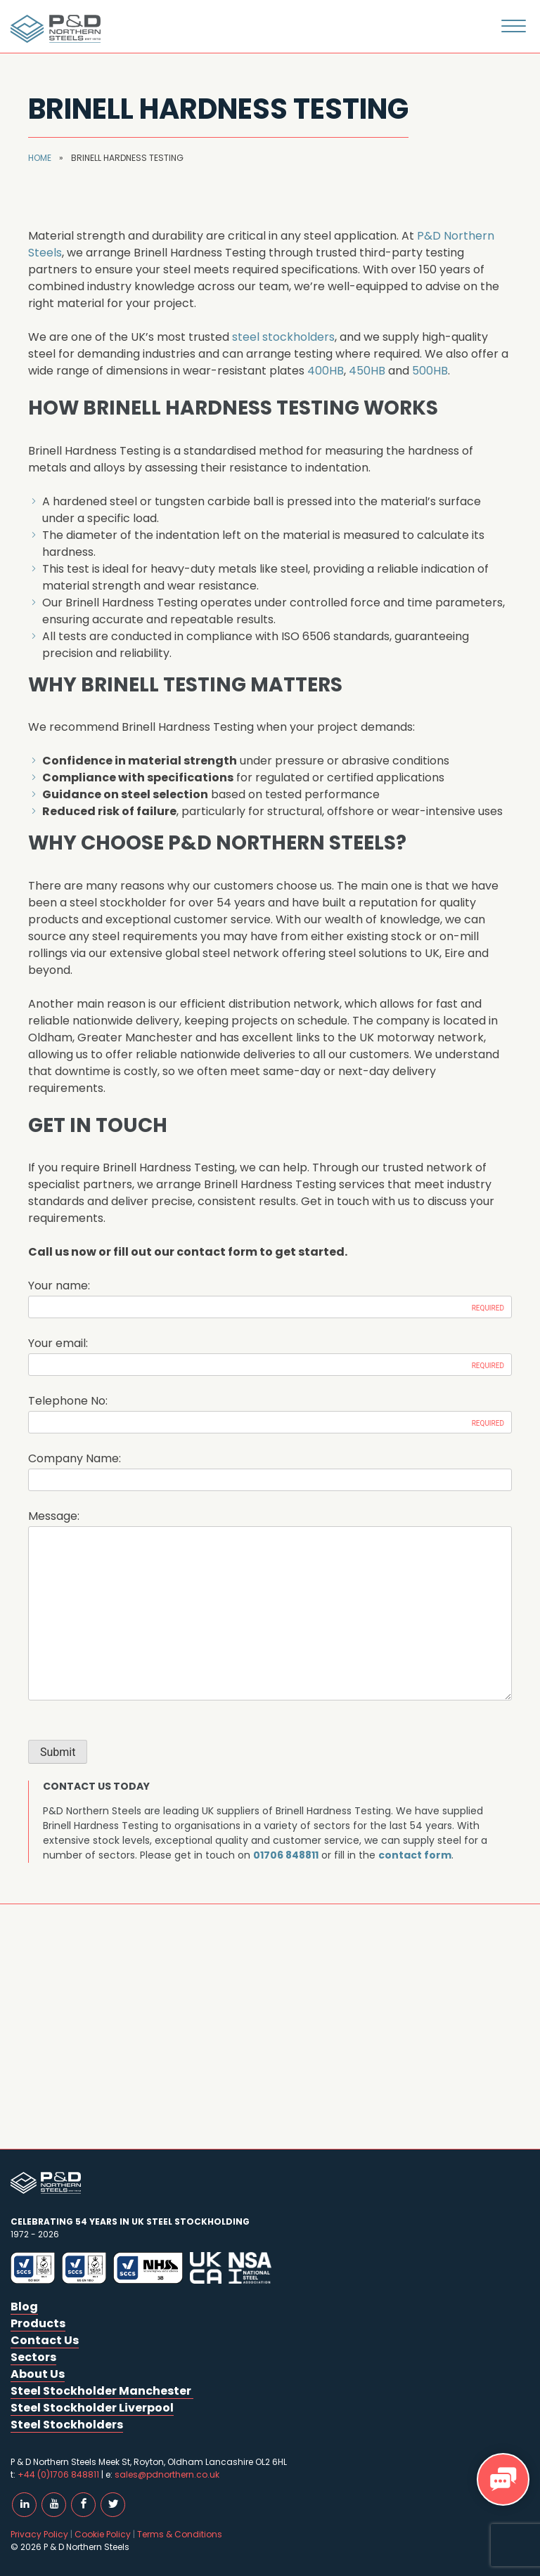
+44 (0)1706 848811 (58, 2474)
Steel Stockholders (67, 2424)
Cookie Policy (103, 2534)
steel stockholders (283, 337)
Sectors (33, 2357)
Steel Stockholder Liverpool (92, 2408)
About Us (38, 2374)
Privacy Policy (39, 2534)
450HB (367, 371)
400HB (325, 371)
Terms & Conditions (179, 2534)
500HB (430, 371)
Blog (24, 2306)
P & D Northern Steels (52, 29)
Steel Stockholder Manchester (102, 2391)
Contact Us (45, 2340)
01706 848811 (286, 1855)
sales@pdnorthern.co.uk (167, 2474)
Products (38, 2323)
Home (39, 158)
